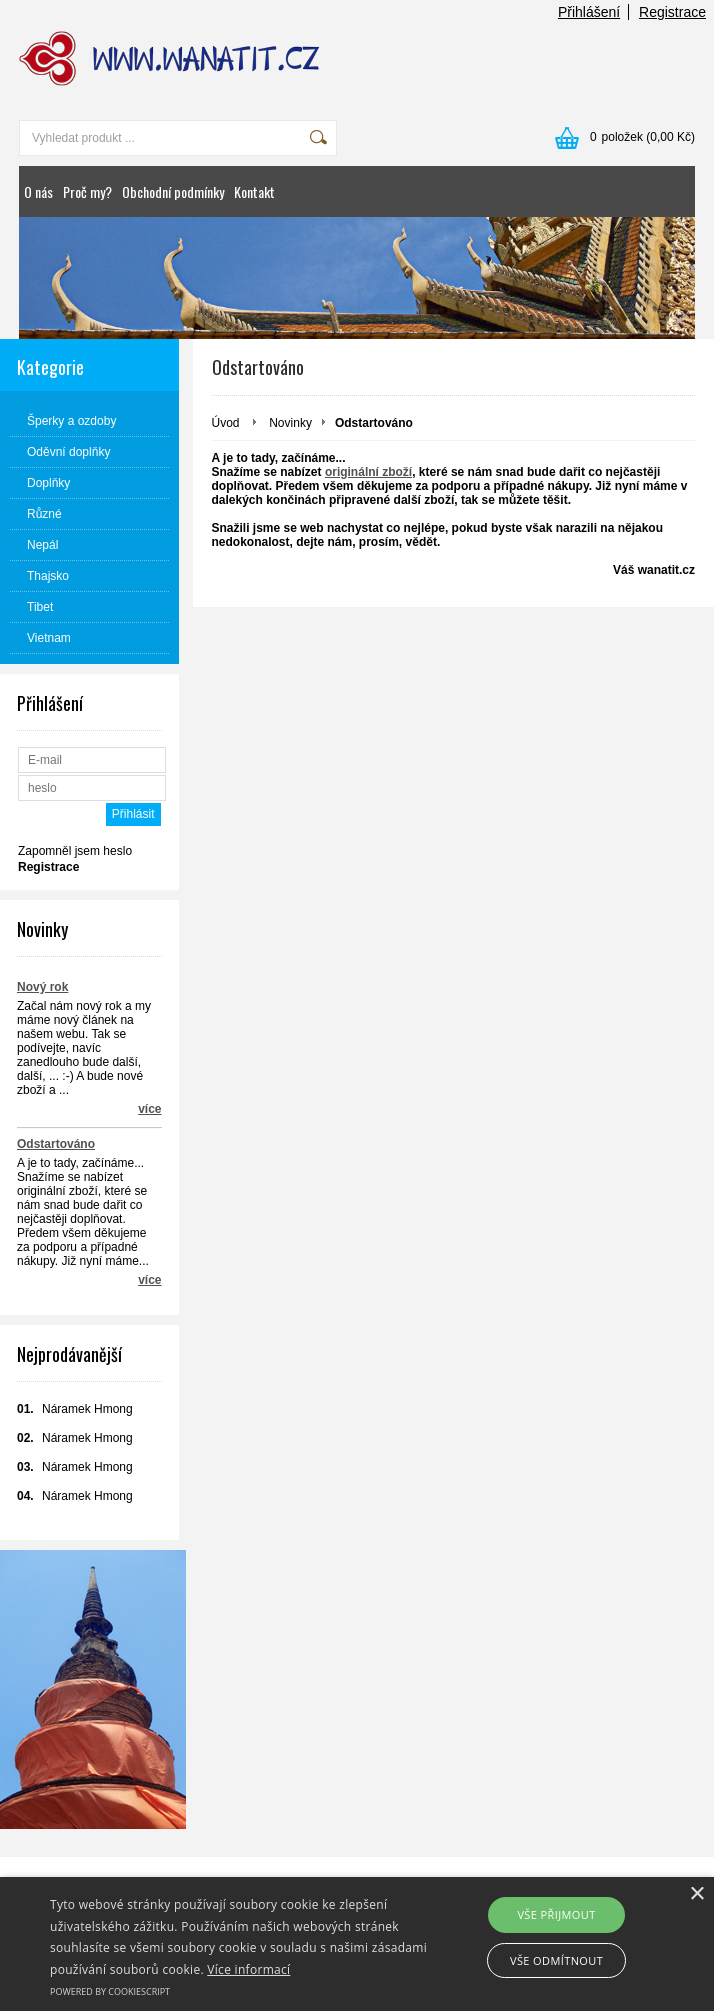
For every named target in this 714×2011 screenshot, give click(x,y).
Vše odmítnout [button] (556, 1960)
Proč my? (87, 191)
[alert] (357, 1944)
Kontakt (254, 191)
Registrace (672, 12)
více (149, 1109)
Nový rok (42, 987)
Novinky (290, 423)
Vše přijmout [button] (556, 1914)
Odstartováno (56, 1144)
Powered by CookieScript (110, 1991)
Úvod (226, 423)
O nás (38, 191)
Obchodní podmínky (173, 191)
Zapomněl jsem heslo (75, 851)
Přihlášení (589, 12)
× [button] (696, 1894)
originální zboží (368, 472)
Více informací (248, 1969)
